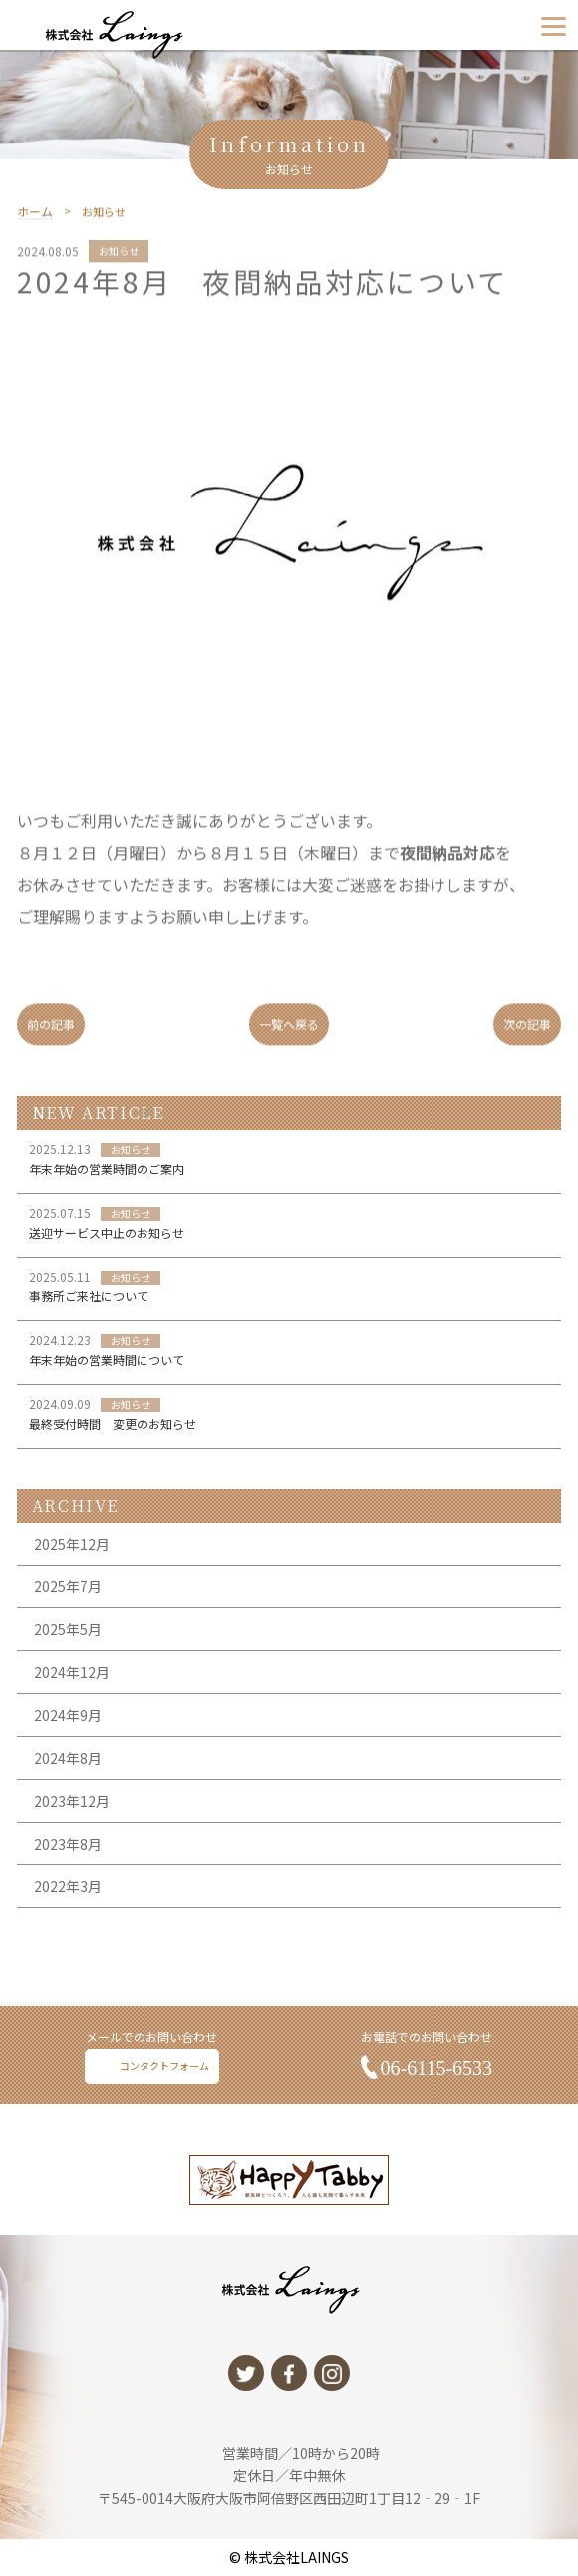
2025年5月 (68, 1672)
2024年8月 (68, 1801)
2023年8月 (68, 1886)
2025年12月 (72, 1586)
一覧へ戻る (289, 1037)
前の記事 (51, 1037)
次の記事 (527, 1037)
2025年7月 (68, 1629)
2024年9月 (68, 1758)
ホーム (35, 225)
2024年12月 (72, 1715)
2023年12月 (72, 1844)
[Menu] (553, 25)
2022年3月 (68, 1929)
